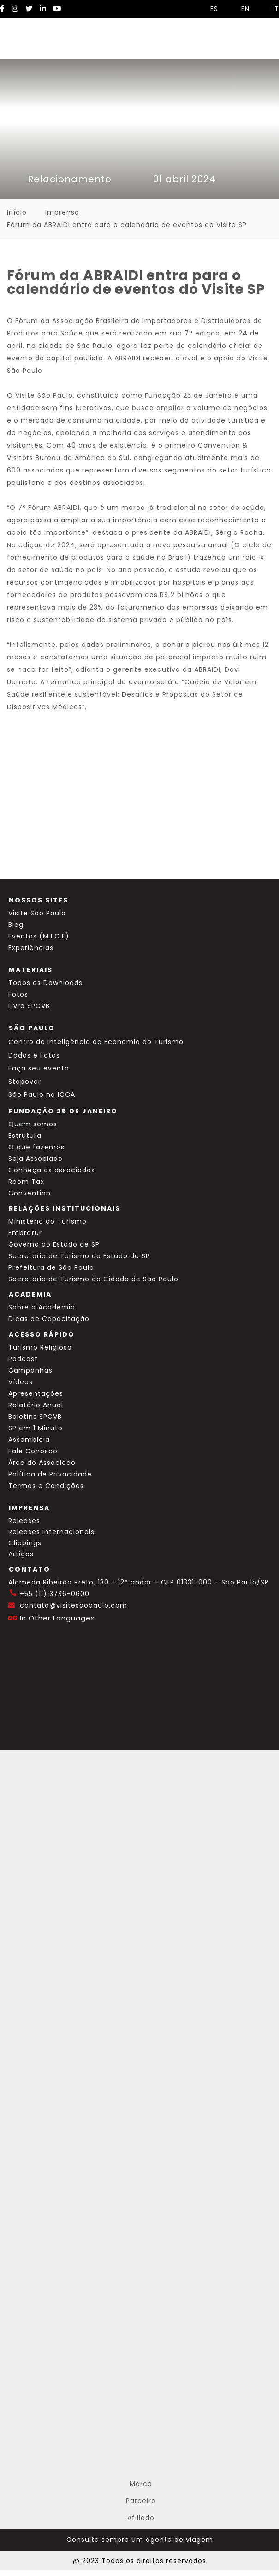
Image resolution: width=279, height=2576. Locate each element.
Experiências (30, 947)
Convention (29, 1193)
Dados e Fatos (34, 1055)
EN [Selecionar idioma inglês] (240, 8)
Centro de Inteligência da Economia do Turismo (96, 1041)
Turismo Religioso (40, 1347)
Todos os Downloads (45, 982)
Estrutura (25, 1135)
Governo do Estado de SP (54, 1244)
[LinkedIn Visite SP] (43, 8)
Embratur (25, 1232)
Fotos (18, 994)
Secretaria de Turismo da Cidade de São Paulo (93, 1279)
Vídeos (20, 1382)
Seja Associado (35, 1158)
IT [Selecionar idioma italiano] (271, 8)
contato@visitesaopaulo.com (73, 1605)
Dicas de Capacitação (48, 1318)
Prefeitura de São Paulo (51, 1267)
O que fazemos (36, 1147)
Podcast (23, 1358)
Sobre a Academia (41, 1307)
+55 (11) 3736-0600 (54, 1593)
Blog (16, 924)
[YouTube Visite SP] (57, 8)
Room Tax (26, 1181)
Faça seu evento (38, 1068)
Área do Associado (42, 1462)
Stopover (24, 1081)
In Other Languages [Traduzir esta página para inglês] (57, 1618)
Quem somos (32, 1124)
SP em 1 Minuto (35, 1428)
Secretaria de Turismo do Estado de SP (79, 1256)
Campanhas (30, 1370)
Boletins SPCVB (35, 1416)
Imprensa (62, 212)
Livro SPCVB (29, 1005)
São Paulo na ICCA (41, 1094)
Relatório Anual (35, 1405)
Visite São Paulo (37, 913)
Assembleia (29, 1439)
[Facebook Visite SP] (2, 8)
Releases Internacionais (51, 1531)
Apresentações (35, 1393)
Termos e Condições (46, 1485)
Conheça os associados (51, 1170)
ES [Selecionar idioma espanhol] (209, 8)
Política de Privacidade (50, 1474)
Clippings (25, 1543)
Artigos (21, 1554)
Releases (24, 1520)
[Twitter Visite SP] (29, 8)
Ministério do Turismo (47, 1221)
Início (17, 212)
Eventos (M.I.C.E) (38, 936)
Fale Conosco (33, 1451)
